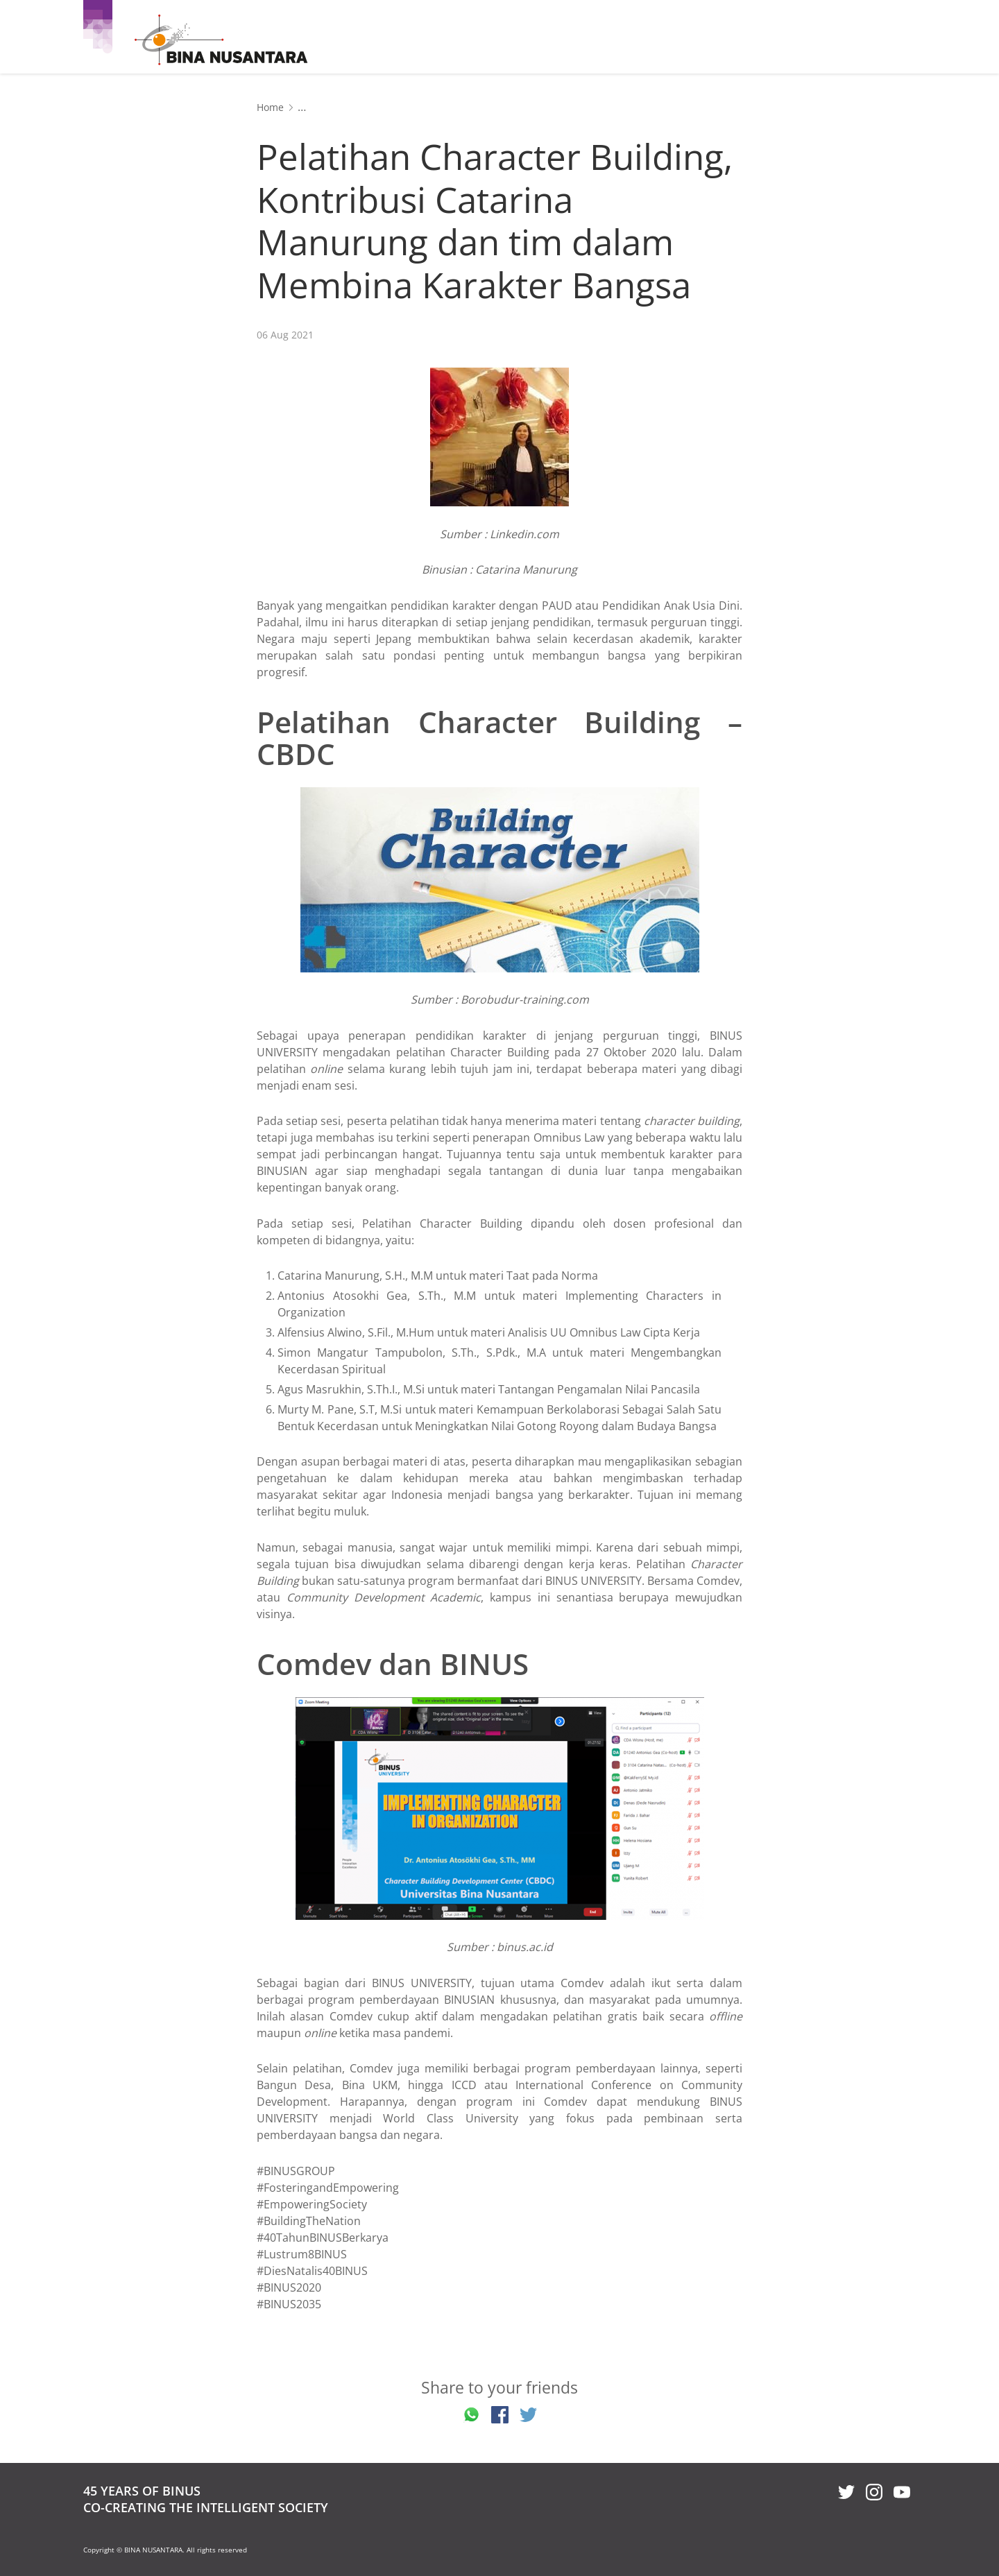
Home (270, 107)
